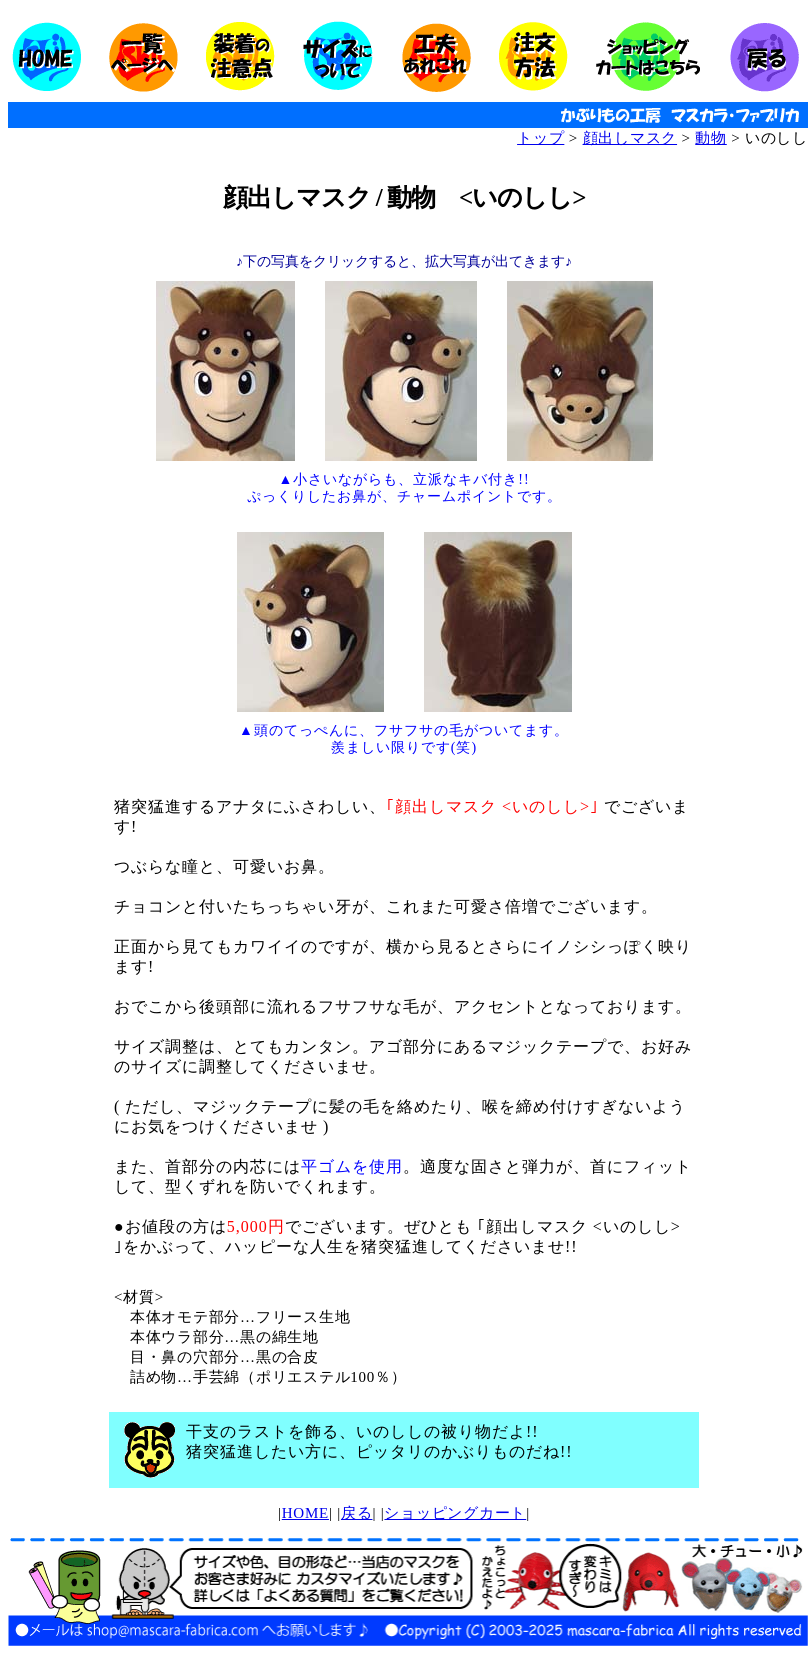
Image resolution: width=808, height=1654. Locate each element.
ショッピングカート (455, 1513)
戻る (357, 1513)
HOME (305, 1513)
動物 (711, 138)
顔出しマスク (630, 138)
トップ (540, 138)
